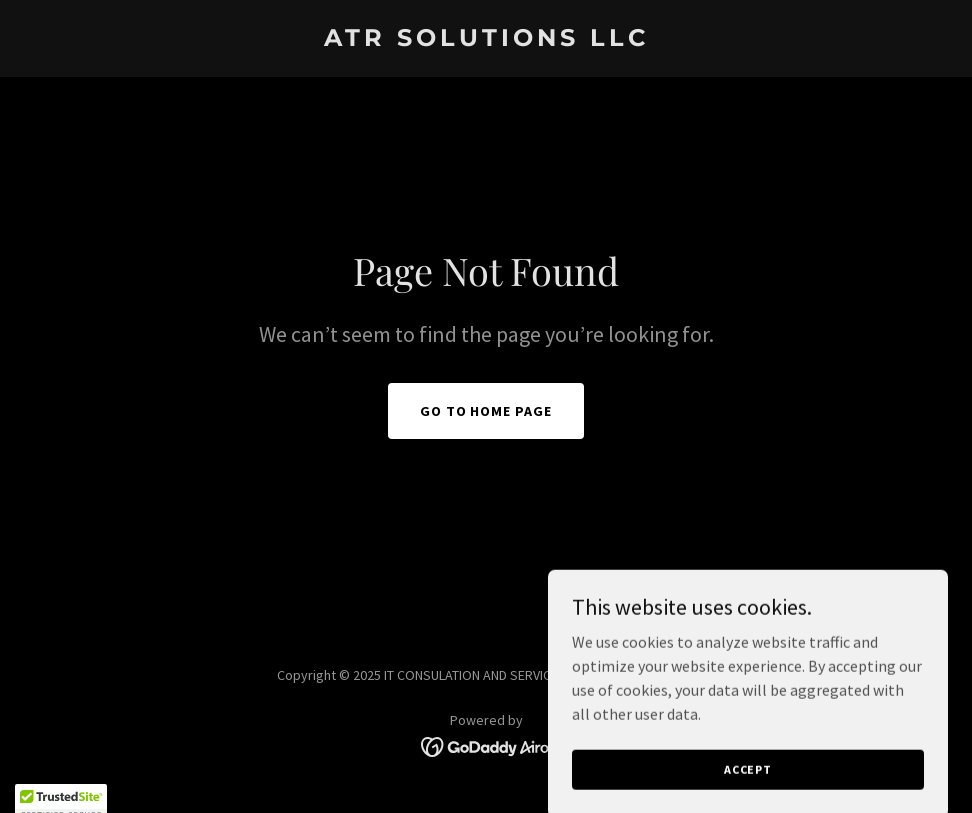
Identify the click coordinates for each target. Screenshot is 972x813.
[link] (486, 40)
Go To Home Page (486, 411)
